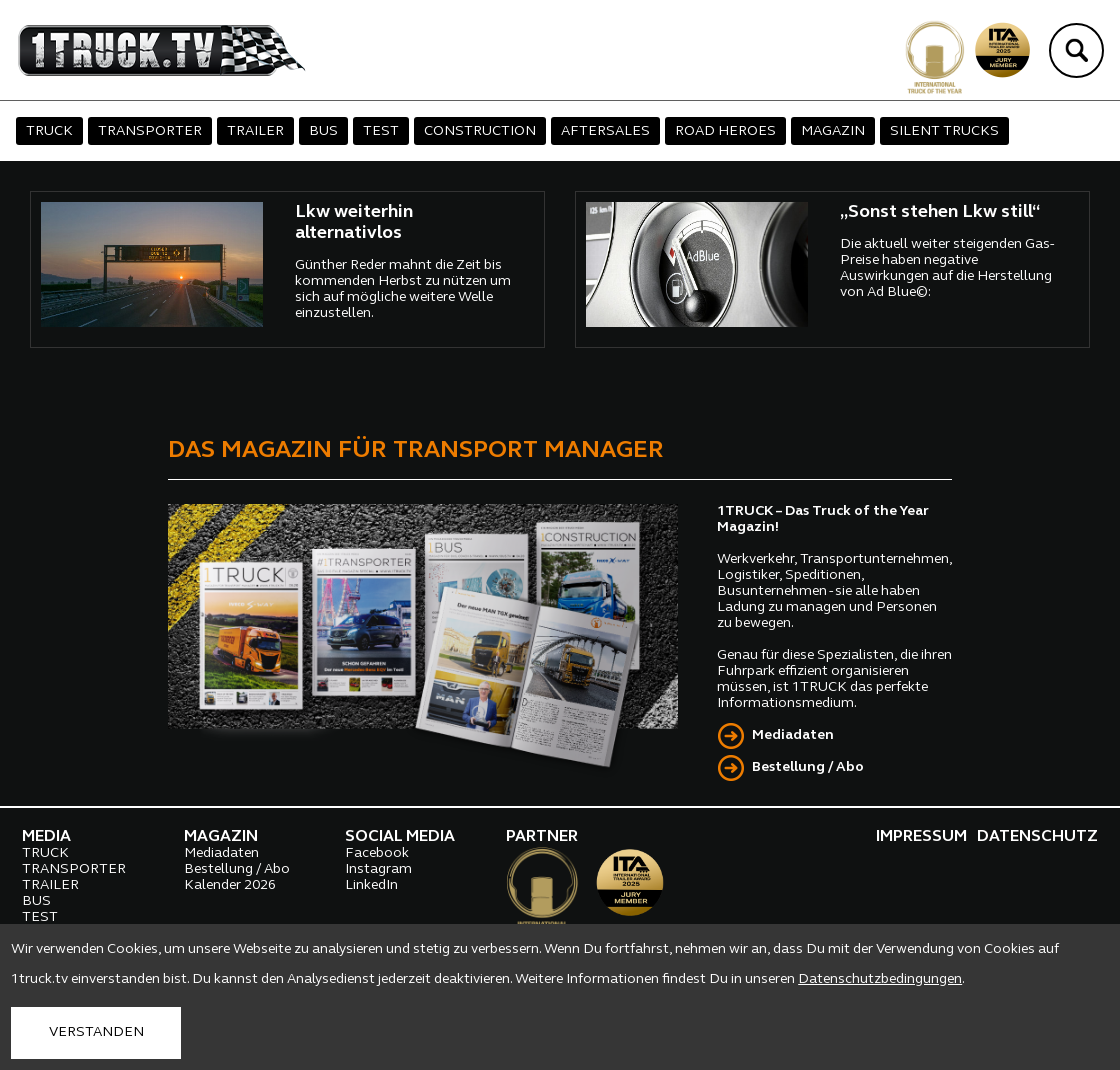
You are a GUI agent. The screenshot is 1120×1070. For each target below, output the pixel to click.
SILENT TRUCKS (944, 131)
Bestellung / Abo (808, 767)
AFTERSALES (605, 131)
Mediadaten (793, 735)
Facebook (377, 853)
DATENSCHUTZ (1037, 837)
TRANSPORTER (150, 131)
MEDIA (46, 837)
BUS (323, 131)
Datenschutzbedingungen (880, 979)
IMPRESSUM (921, 837)
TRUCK (49, 131)
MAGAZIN (833, 131)
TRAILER (255, 131)
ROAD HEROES (725, 131)
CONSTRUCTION (480, 131)
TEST (381, 131)
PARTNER (542, 837)
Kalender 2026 (230, 885)
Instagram (378, 869)
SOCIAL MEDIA (400, 837)
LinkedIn (371, 885)
